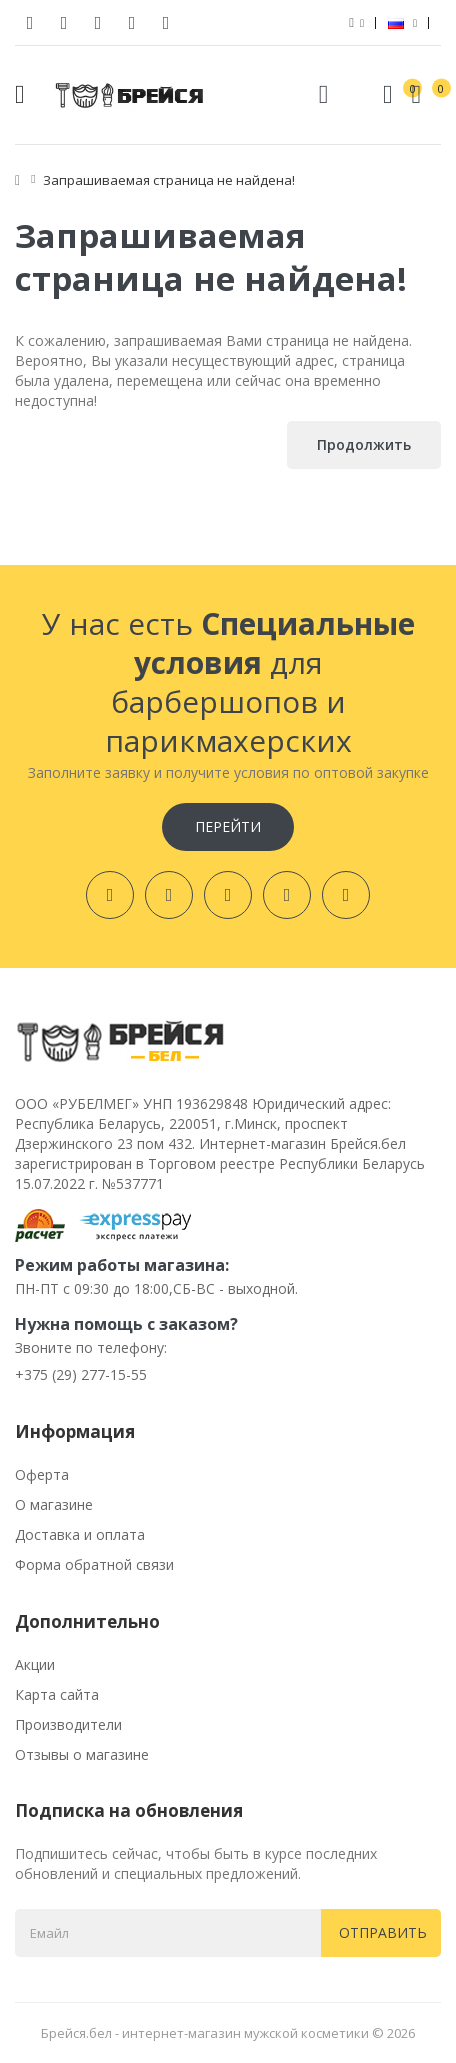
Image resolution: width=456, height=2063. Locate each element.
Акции (35, 1664)
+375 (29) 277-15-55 (81, 1374)
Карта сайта (57, 1694)
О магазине (54, 1504)
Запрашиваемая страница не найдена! (169, 180)
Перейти (228, 826)
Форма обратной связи (94, 1564)
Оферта (42, 1474)
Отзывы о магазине (82, 1754)
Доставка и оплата (80, 1534)
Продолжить (364, 444)
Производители (68, 1724)
